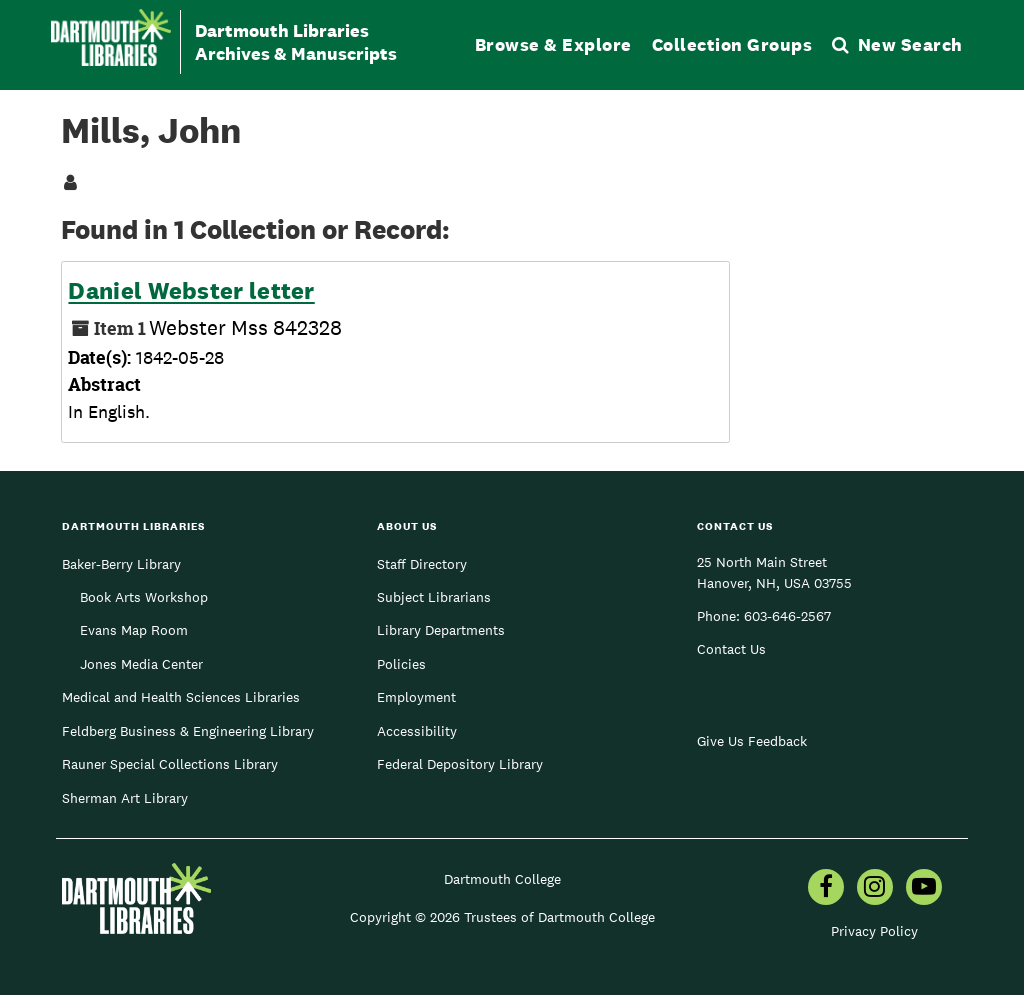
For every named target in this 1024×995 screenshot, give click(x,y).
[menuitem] (826, 889)
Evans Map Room (134, 630)
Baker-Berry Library (121, 564)
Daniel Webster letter (191, 291)
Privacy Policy (874, 931)
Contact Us (731, 649)
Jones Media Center (141, 664)
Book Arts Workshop (144, 597)
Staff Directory (422, 564)
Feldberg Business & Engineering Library (188, 731)
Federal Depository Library (460, 764)
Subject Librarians (434, 597)
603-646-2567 (787, 616)
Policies (401, 664)
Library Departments (441, 630)
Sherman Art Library (125, 798)
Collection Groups (732, 44)
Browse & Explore (553, 44)
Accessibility (417, 731)
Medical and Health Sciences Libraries (181, 697)
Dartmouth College (502, 879)
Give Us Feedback (752, 741)
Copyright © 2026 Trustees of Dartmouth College (502, 917)
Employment (416, 697)
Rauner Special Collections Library (170, 764)
